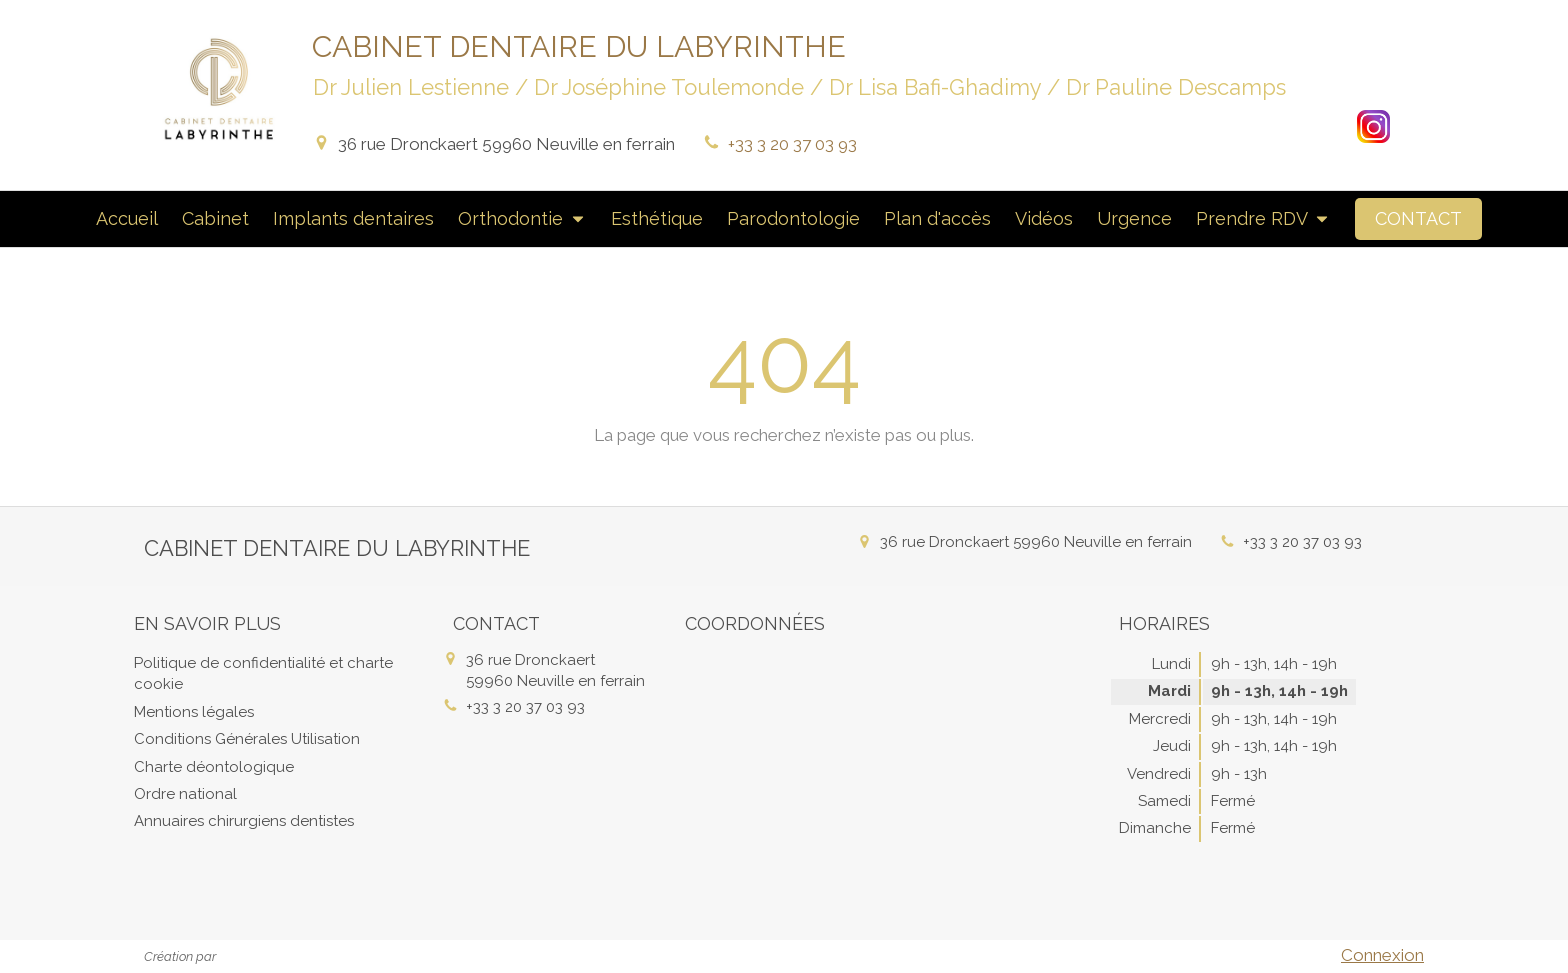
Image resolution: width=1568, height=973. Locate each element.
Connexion (1382, 955)
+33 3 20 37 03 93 (792, 144)
